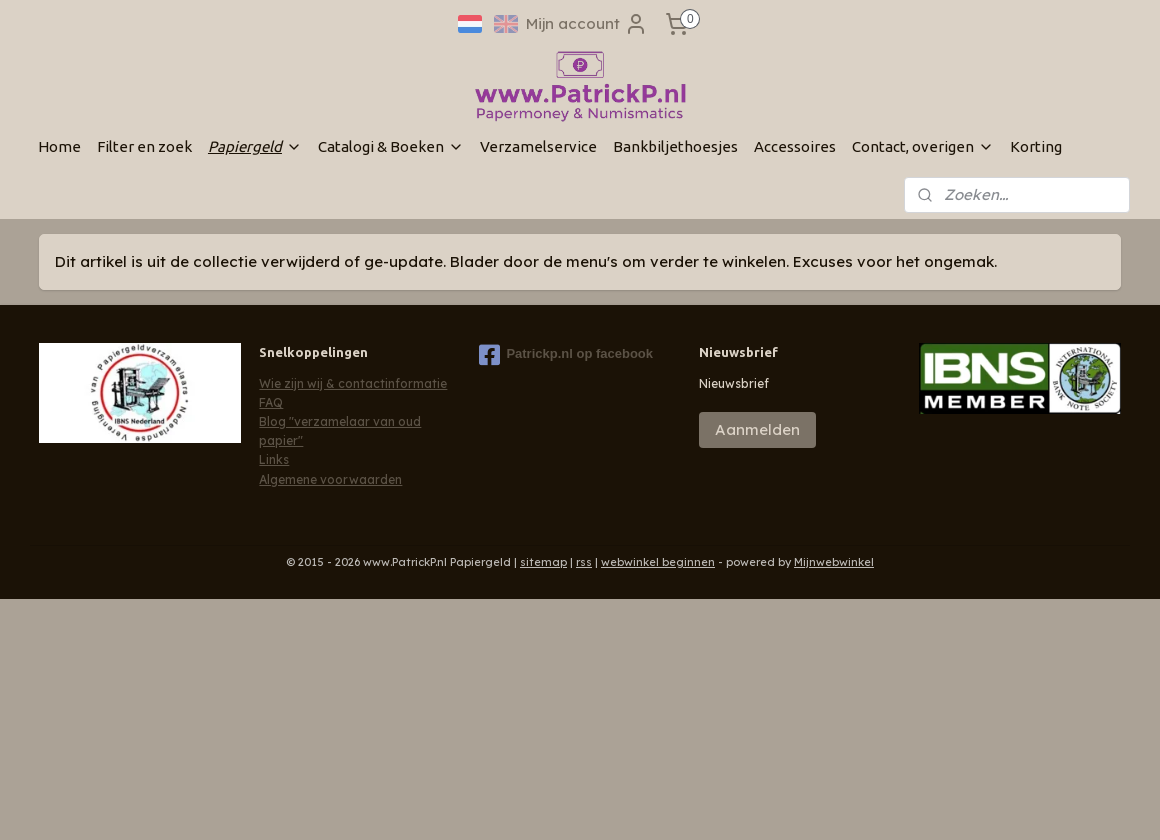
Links (274, 459)
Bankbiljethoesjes (675, 146)
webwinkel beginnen (658, 562)
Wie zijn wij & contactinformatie (353, 383)
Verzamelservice (538, 146)
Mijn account (587, 24)
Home (59, 146)
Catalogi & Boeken (391, 146)
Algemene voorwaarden (330, 479)
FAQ (271, 402)
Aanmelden (757, 429)
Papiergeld (255, 146)
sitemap (543, 562)
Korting (1036, 146)
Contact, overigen (923, 146)
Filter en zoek (144, 146)
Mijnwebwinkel (834, 562)
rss (584, 562)
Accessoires (795, 146)
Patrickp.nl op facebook (566, 355)
